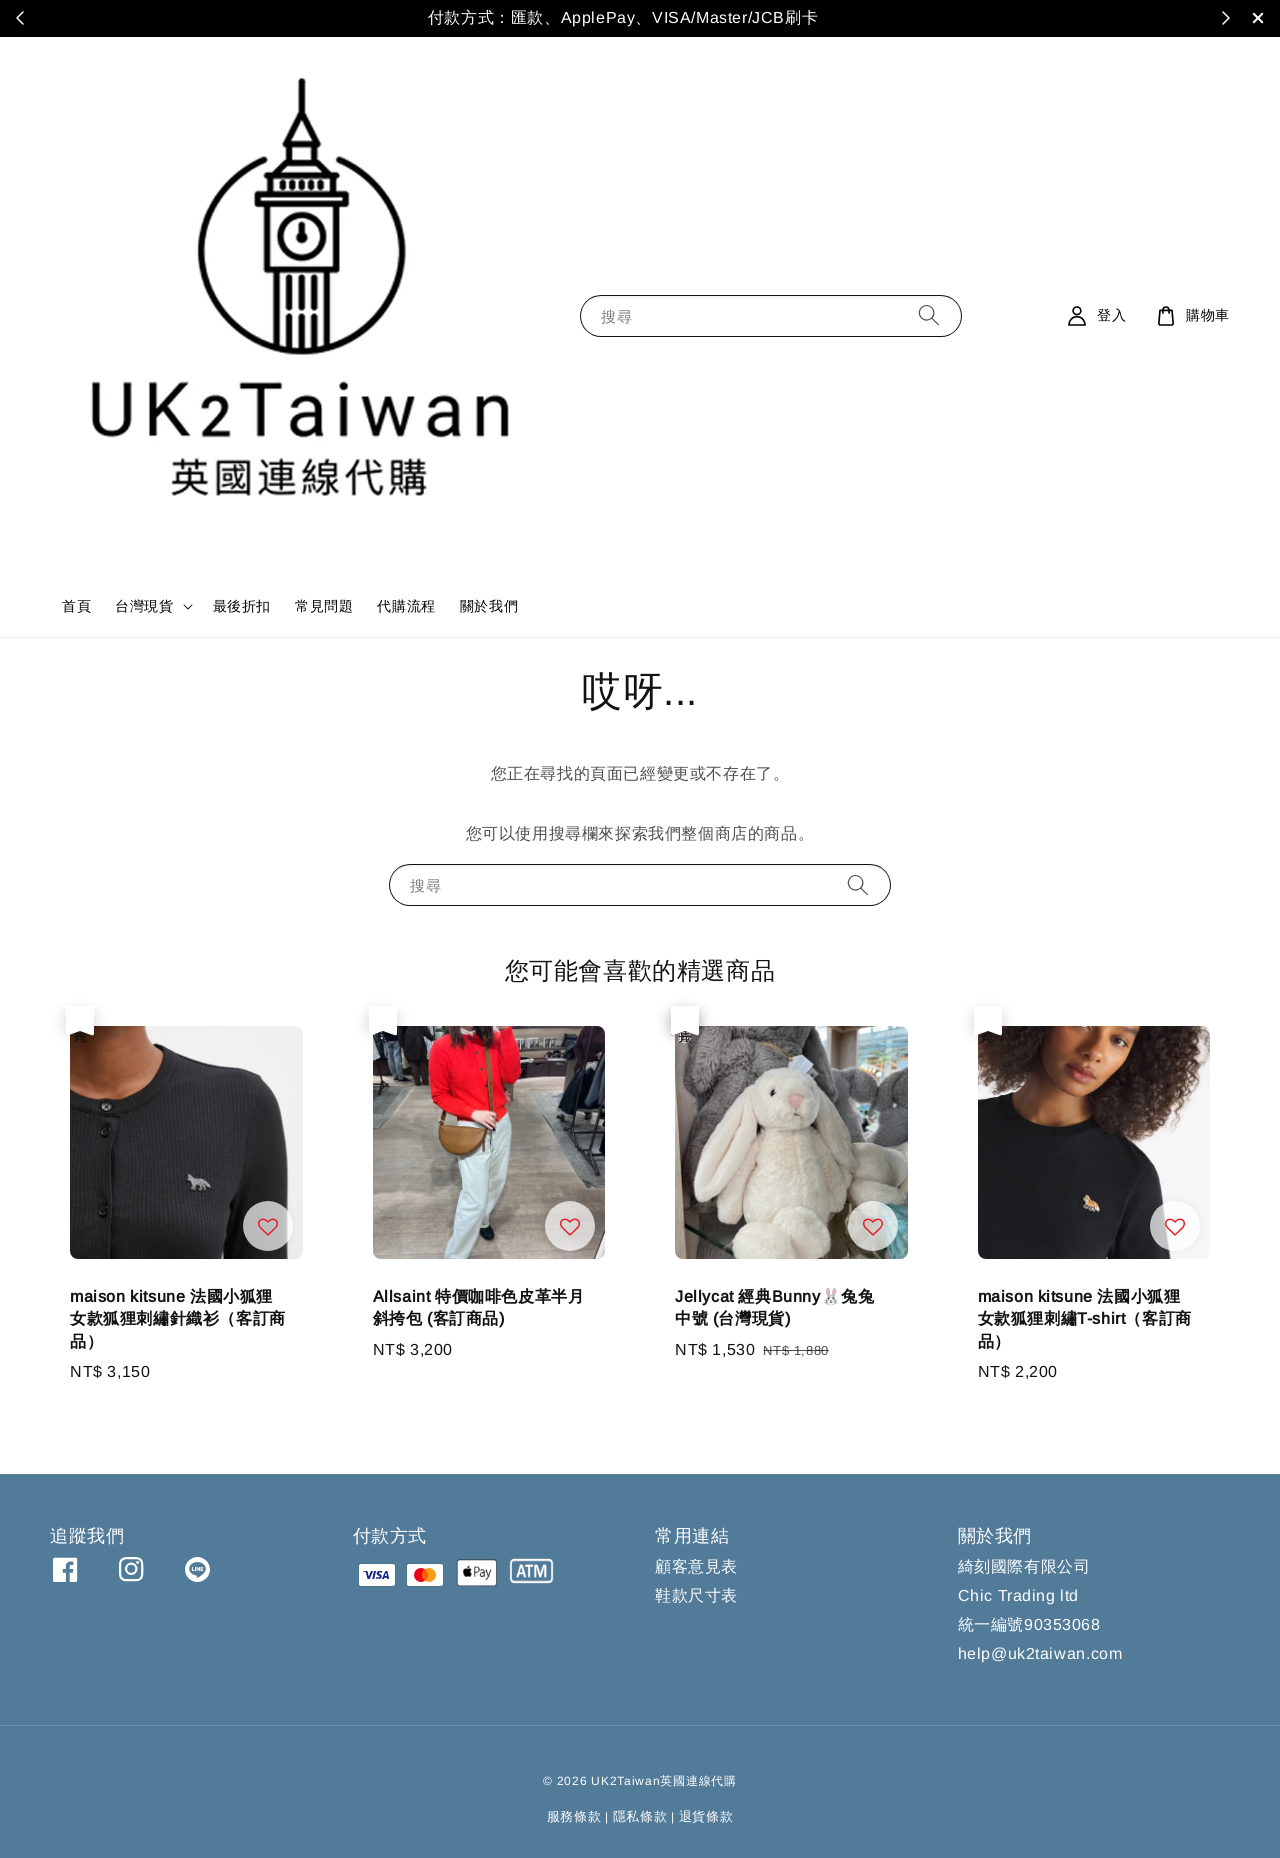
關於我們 (489, 606)
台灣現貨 (144, 606)
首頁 (76, 606)
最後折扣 (242, 606)
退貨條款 (706, 1816)
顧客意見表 (696, 1566)
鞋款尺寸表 (696, 1595)
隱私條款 (640, 1816)
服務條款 (574, 1816)
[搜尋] (929, 315)
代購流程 (406, 606)
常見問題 (324, 606)
